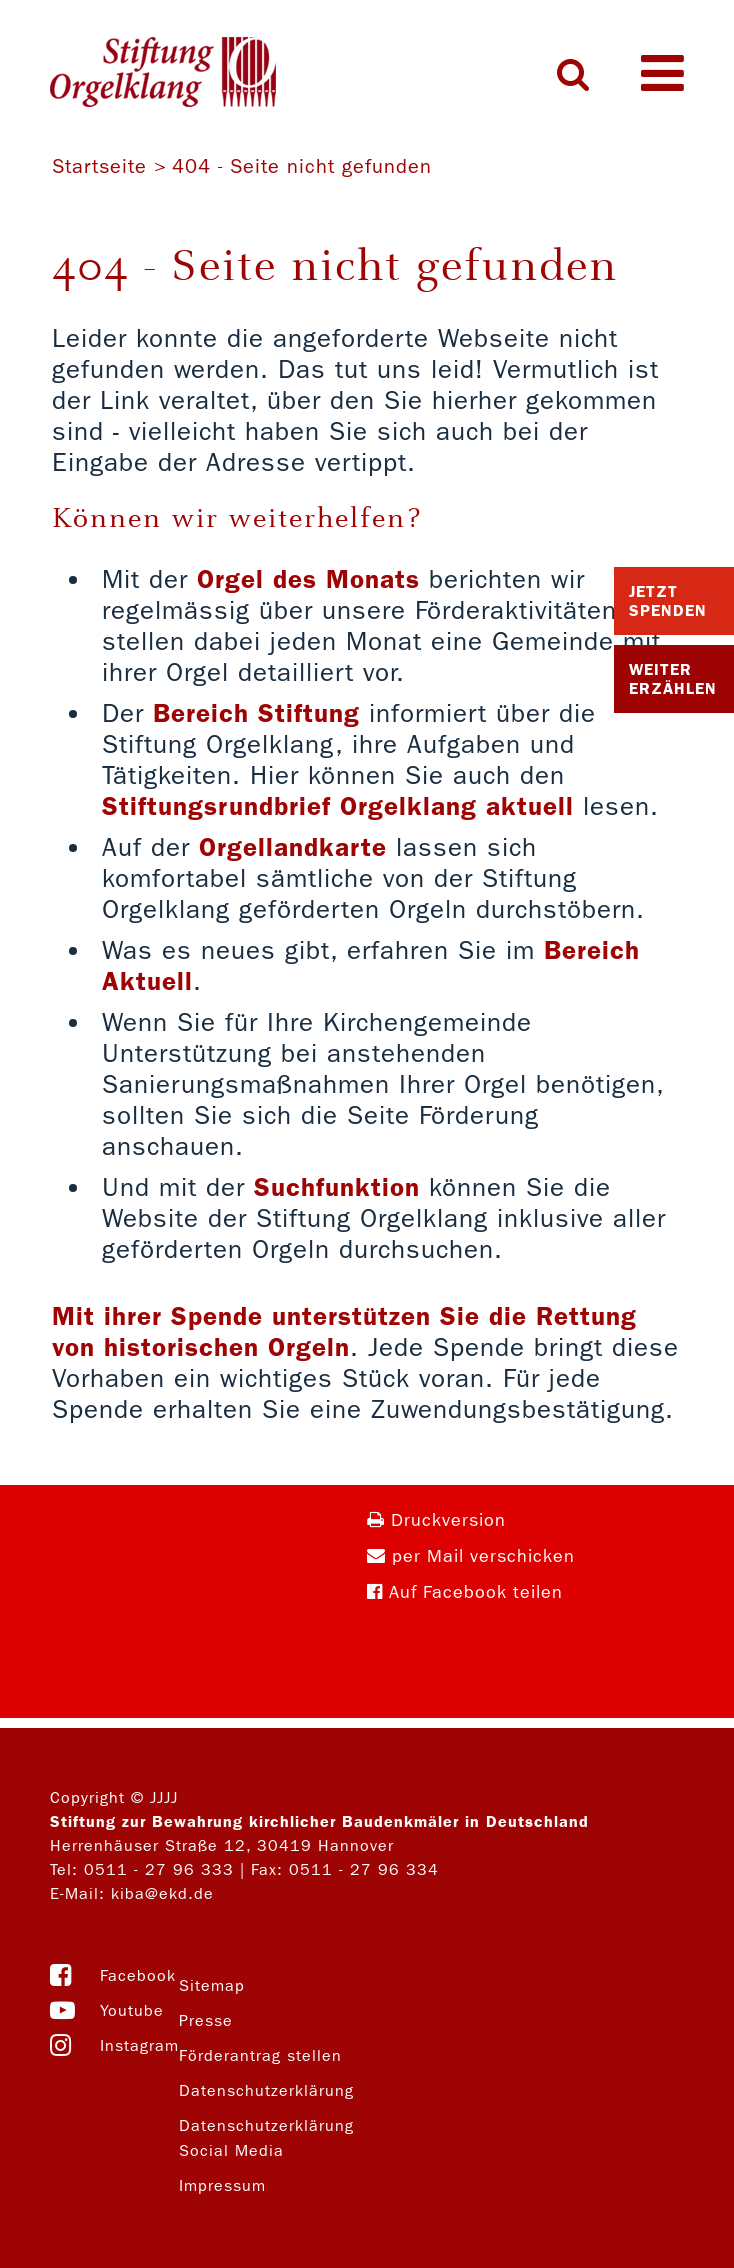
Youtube (132, 2010)
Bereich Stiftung (256, 713)
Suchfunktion (337, 1187)
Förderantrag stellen (260, 2055)
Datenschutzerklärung (266, 2090)
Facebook (138, 1975)
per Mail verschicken (471, 1556)
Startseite (99, 166)
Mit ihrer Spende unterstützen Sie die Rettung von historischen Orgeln (344, 1332)
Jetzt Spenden (668, 601)
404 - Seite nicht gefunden (302, 166)
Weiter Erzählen (673, 679)
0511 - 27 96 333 (159, 1869)
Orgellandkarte (293, 847)
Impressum (222, 2185)
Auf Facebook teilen (465, 1592)
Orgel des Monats (308, 579)
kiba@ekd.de (162, 1893)
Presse (206, 2020)
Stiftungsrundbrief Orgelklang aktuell (338, 806)
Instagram (139, 2045)
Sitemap (212, 1985)
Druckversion (436, 1520)
